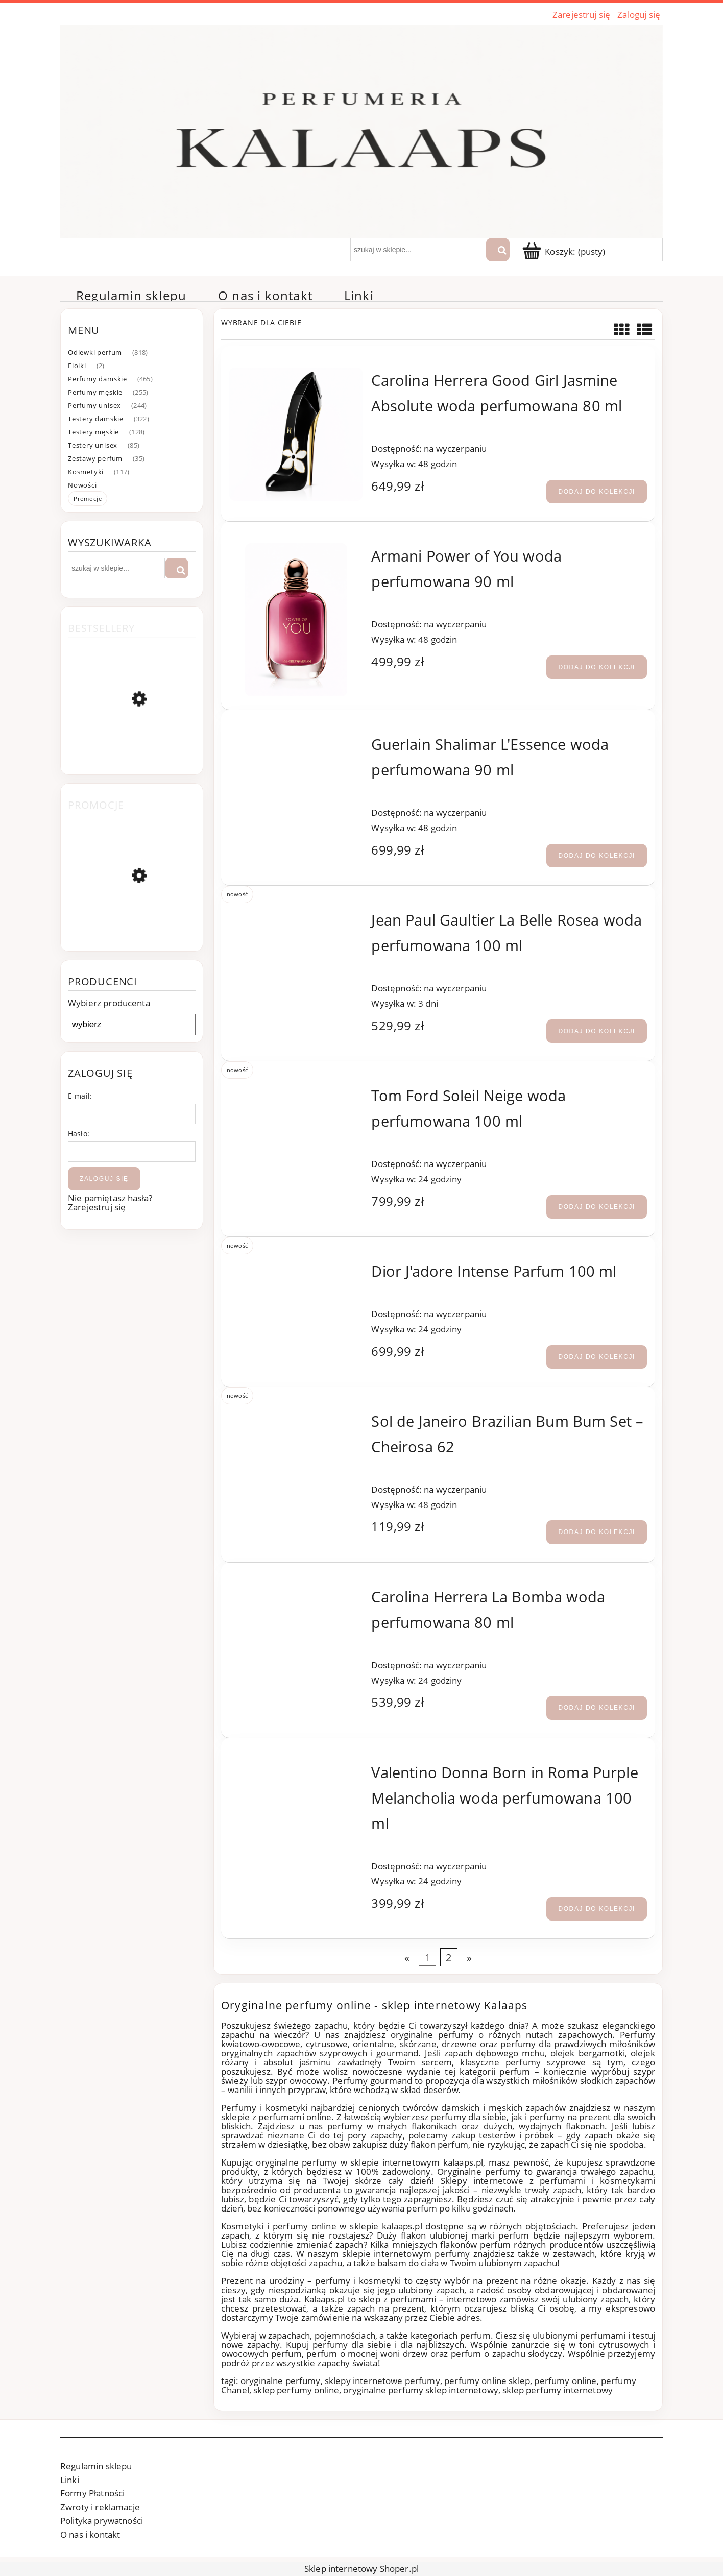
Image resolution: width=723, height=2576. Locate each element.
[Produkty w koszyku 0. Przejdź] (565, 251)
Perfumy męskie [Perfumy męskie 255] (95, 392)
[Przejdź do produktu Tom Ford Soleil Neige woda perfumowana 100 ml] (296, 1091)
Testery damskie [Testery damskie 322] (96, 418)
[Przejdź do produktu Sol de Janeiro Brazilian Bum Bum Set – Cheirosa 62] (296, 1416)
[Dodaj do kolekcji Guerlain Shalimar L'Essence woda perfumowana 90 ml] (596, 855)
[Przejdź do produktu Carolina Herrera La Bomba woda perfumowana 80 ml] (296, 1592)
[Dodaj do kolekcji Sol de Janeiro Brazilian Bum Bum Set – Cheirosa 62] (596, 1532)
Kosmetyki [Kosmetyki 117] (86, 471)
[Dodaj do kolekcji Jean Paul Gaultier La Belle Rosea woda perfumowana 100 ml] (596, 1031)
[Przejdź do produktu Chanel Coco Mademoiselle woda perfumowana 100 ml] (131, 749)
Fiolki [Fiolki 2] (77, 365)
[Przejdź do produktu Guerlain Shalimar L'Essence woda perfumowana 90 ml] (296, 740)
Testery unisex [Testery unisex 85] (92, 445)
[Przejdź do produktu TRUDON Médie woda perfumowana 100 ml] (131, 923)
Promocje (88, 498)
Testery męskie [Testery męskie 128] (93, 431)
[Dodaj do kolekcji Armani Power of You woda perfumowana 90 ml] (596, 667)
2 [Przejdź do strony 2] (448, 1957)
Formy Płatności (92, 2493)
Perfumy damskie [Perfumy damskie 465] (97, 378)
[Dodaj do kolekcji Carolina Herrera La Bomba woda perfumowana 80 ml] (596, 1707)
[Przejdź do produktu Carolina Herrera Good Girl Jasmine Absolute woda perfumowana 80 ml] (296, 434)
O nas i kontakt (90, 2534)
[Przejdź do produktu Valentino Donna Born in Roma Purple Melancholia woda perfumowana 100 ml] (296, 1768)
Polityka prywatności (101, 2520)
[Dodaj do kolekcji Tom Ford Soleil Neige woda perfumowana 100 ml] (596, 1207)
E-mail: (80, 1096)
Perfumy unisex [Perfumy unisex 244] (94, 405)
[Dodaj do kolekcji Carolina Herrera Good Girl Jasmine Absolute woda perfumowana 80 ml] (596, 491)
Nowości (82, 485)
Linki (69, 2480)
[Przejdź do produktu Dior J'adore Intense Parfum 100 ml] (296, 1266)
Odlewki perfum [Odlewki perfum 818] (95, 352)
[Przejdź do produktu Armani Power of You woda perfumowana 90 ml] (296, 619)
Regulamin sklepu (96, 2466)
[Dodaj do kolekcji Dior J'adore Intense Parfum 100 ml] (596, 1357)
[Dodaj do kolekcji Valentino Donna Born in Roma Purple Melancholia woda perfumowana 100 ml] (596, 1909)
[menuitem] (131, 295)
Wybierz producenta (109, 1003)
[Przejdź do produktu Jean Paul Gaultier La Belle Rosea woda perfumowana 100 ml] (296, 915)
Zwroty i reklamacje (100, 2507)
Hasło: (78, 1133)
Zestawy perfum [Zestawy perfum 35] (95, 458)
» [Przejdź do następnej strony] (469, 1957)
